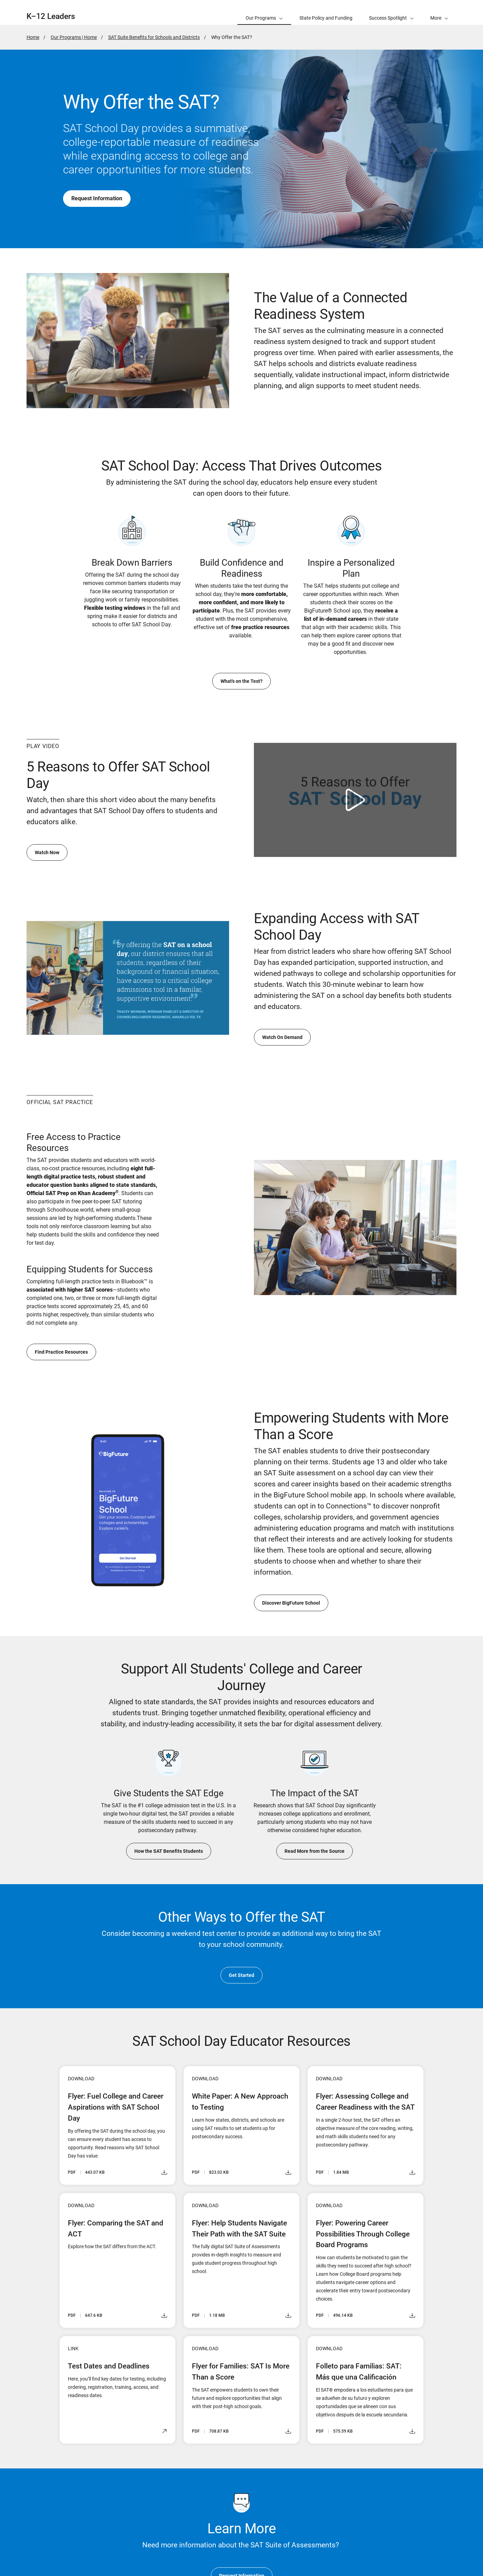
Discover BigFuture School (291, 1603)
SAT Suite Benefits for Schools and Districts (154, 37)
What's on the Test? (241, 681)
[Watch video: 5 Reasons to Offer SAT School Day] (355, 800)
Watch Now (47, 852)
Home (33, 37)
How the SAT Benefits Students (168, 1851)
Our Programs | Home (74, 37)
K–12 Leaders (51, 16)
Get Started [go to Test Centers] (241, 1975)
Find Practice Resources (61, 1352)
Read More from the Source (315, 1851)
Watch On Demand (282, 1037)
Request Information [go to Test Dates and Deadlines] (96, 198)
